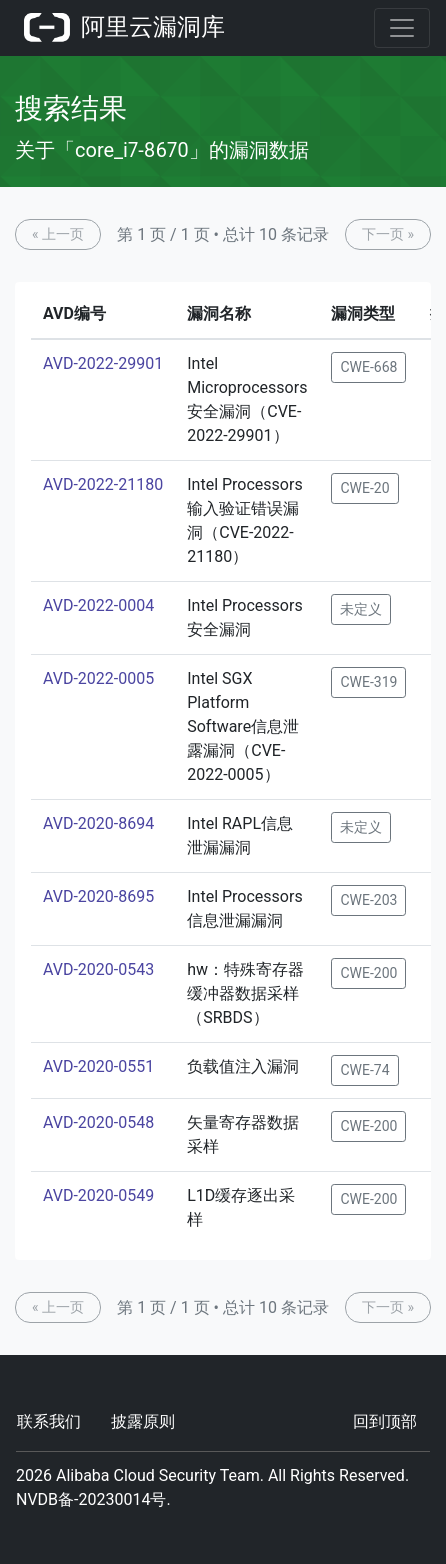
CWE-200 (368, 973)
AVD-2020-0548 (98, 1122)
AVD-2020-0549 (98, 1195)
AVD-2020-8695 (98, 896)
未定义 (361, 609)
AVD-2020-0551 (98, 1066)
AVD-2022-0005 (98, 678)
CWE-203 (368, 900)
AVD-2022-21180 (103, 484)
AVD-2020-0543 (98, 969)
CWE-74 (364, 1070)
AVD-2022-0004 (98, 605)
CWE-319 (368, 682)
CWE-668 (368, 367)
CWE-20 (364, 488)
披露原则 (143, 1421)
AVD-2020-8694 (98, 823)
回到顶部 (385, 1421)
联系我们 (49, 1421)
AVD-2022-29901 (103, 363)
